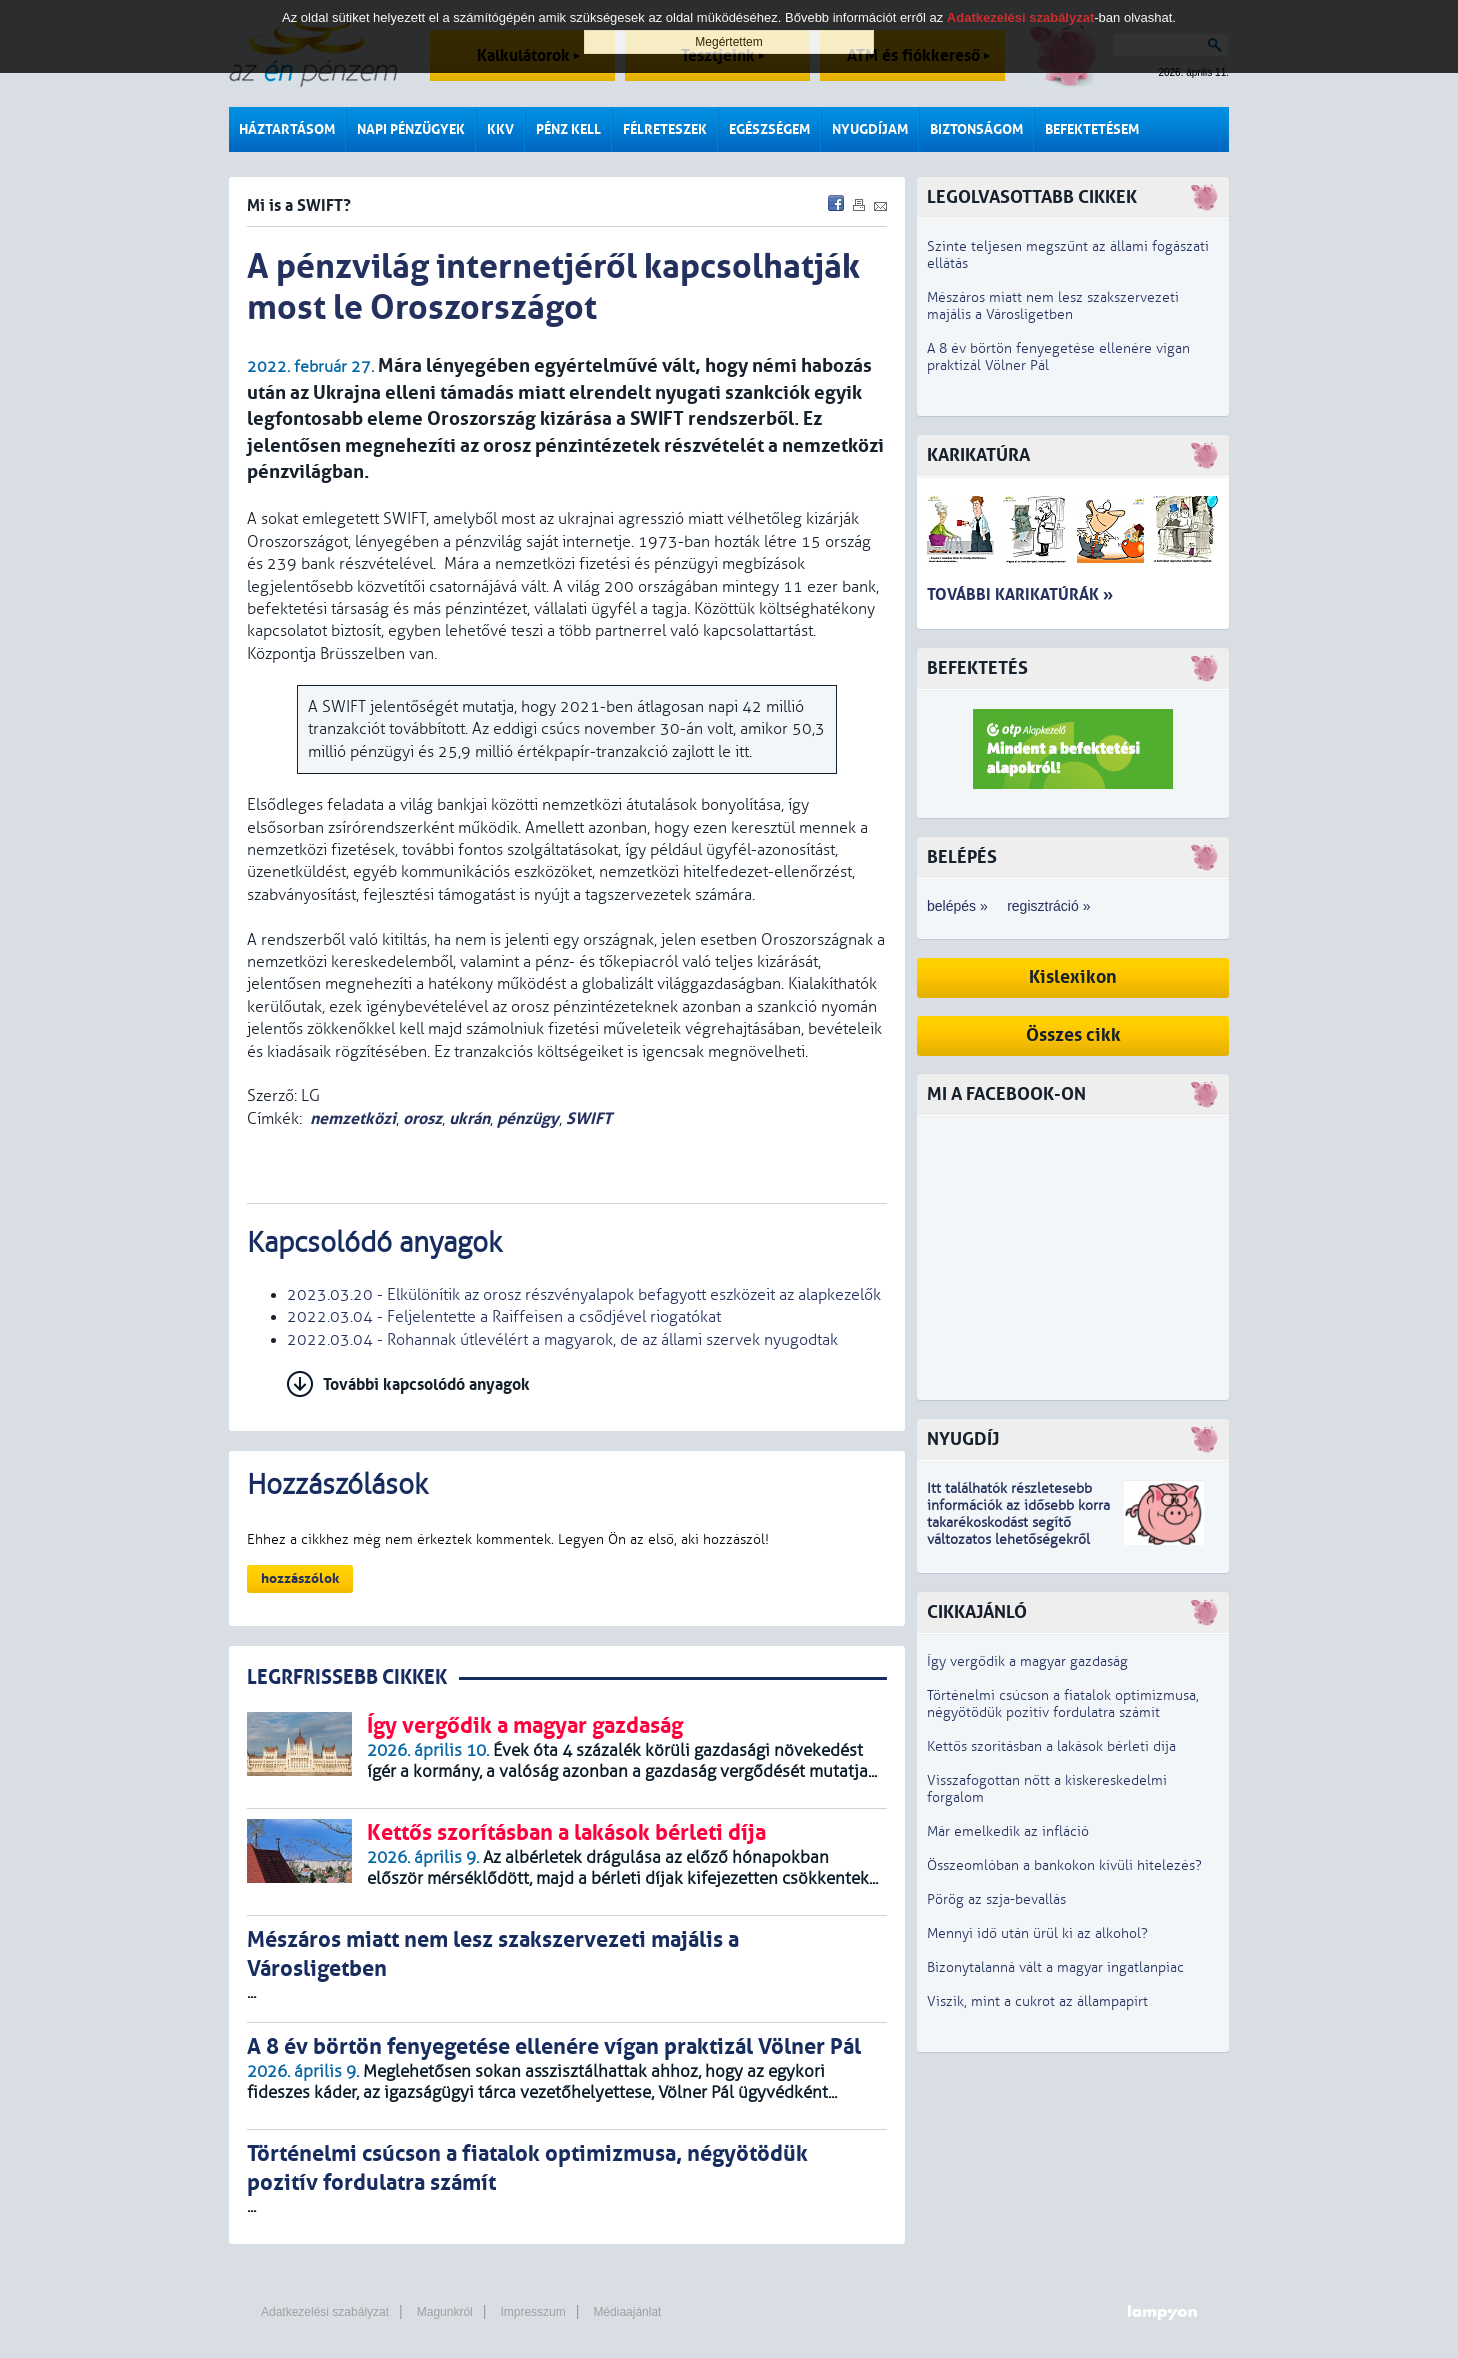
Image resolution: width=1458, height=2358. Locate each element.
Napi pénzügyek (411, 129)
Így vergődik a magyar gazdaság (1027, 1661)
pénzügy (528, 1118)
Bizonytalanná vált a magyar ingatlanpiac (1055, 1967)
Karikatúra (978, 455)
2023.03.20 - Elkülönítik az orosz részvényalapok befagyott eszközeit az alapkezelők (584, 1295)
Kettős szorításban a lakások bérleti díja (1051, 1746)
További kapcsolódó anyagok (426, 1384)
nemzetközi (353, 1118)
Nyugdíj (963, 1439)
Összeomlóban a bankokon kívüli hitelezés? (1064, 1865)
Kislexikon (1073, 977)
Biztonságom (976, 129)
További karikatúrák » (1020, 594)
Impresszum (532, 2312)
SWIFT (589, 1118)
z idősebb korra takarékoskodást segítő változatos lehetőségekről (1018, 1522)
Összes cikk (1073, 1035)
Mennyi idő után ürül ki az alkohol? (1037, 1933)
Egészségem (769, 129)
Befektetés (977, 668)
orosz (422, 1118)
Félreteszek (665, 129)
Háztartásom (287, 129)
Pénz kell (568, 129)
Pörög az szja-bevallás (996, 1899)
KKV (500, 129)
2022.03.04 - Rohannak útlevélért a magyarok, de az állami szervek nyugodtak (562, 1340)
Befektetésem (1092, 129)
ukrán (469, 1118)
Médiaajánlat (627, 2312)
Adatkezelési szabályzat (325, 2312)
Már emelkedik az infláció (1008, 1831)
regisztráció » (1048, 906)
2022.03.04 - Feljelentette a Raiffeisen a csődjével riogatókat (504, 1317)
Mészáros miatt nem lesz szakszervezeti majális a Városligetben (1053, 306)
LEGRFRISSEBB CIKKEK (347, 1677)
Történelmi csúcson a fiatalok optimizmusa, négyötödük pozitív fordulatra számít (1063, 1704)
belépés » (957, 906)
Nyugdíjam (870, 129)
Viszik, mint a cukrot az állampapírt (1037, 2001)
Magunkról (445, 2312)
